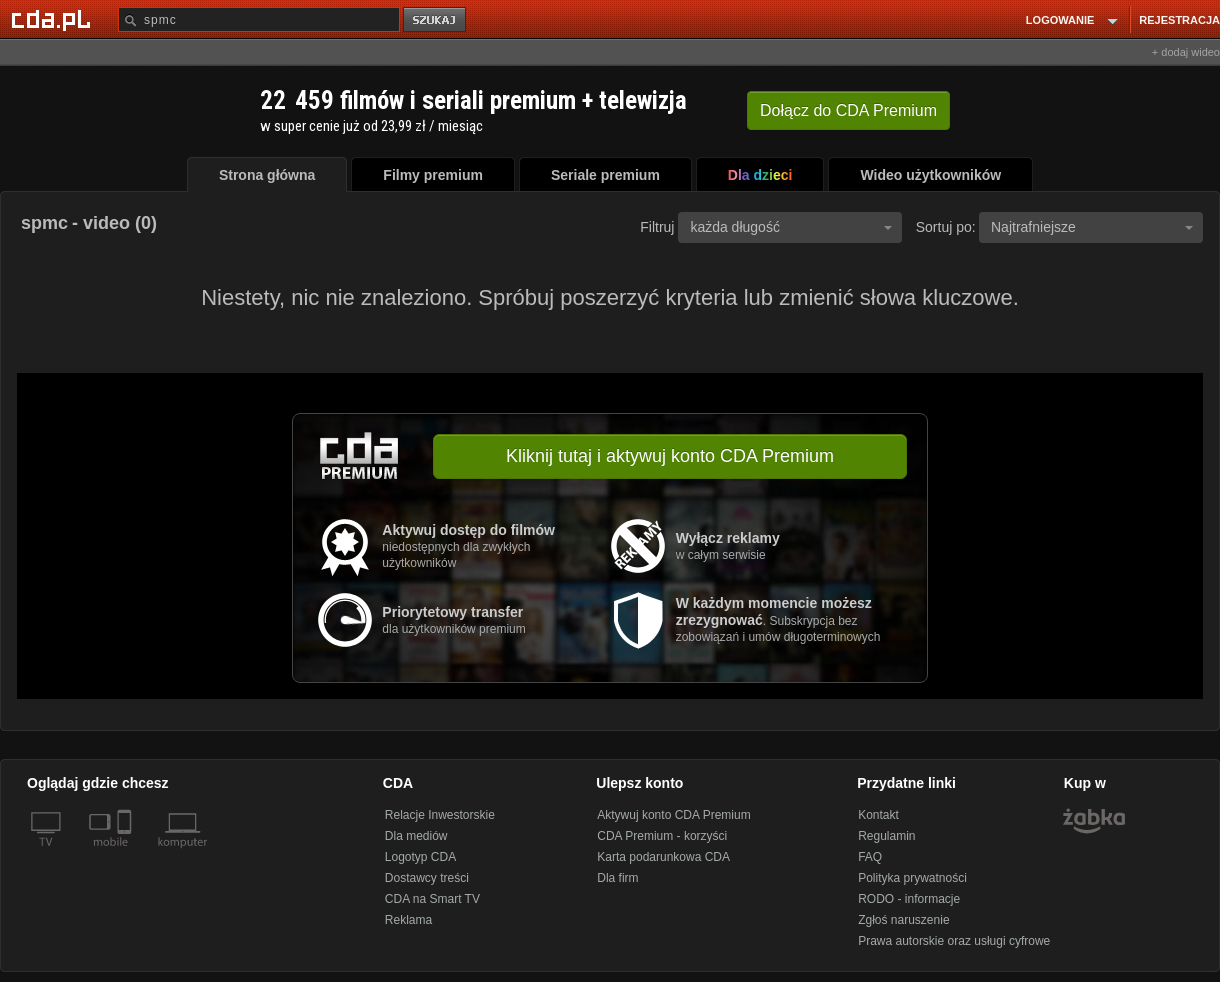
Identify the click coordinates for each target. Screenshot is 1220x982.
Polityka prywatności (912, 878)
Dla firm (617, 878)
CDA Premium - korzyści (662, 836)
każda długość (791, 227)
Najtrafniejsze (1092, 227)
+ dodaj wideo (1186, 52)
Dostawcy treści (427, 878)
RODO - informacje (909, 899)
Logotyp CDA (420, 857)
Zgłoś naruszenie (903, 920)
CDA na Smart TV (432, 899)
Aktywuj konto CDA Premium (673, 815)
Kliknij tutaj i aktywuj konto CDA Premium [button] (670, 456)
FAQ (870, 857)
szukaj (436, 20)
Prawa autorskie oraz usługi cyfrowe (954, 941)
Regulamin (886, 836)
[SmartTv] (126, 854)
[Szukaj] (259, 19)
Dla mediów (416, 836)
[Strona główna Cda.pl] (54, 19)
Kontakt (878, 815)
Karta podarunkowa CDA (663, 857)
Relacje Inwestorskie (440, 815)
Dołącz (848, 110)
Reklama (408, 920)
